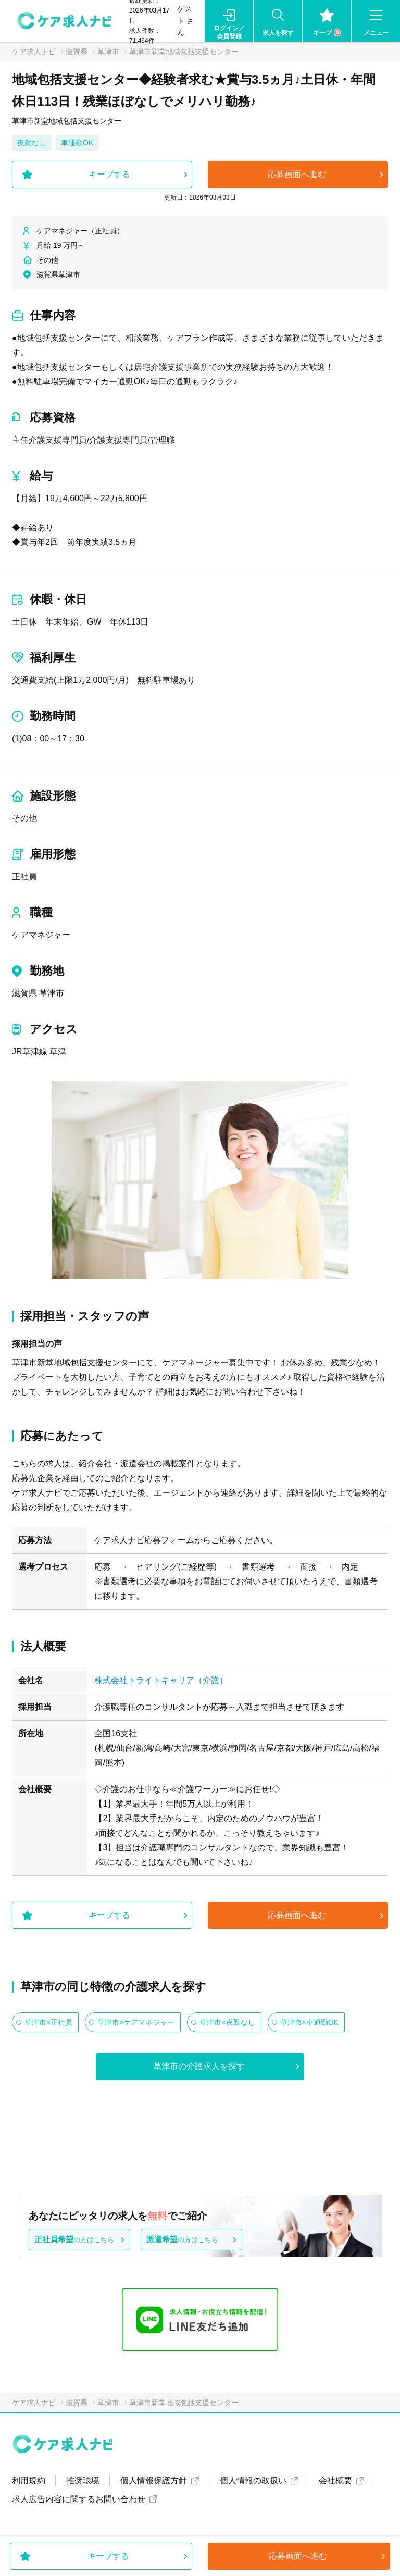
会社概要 (335, 2480)
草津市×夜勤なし (227, 2022)
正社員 (24, 876)
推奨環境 (82, 2480)
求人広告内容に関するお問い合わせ (78, 2499)
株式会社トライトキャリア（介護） (161, 1680)
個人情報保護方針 (153, 2480)
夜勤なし (31, 143)
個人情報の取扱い (253, 2480)
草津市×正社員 (48, 2022)
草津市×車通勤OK (309, 2022)
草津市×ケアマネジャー (135, 2022)
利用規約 (28, 2480)
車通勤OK (77, 143)
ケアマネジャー (41, 934)
